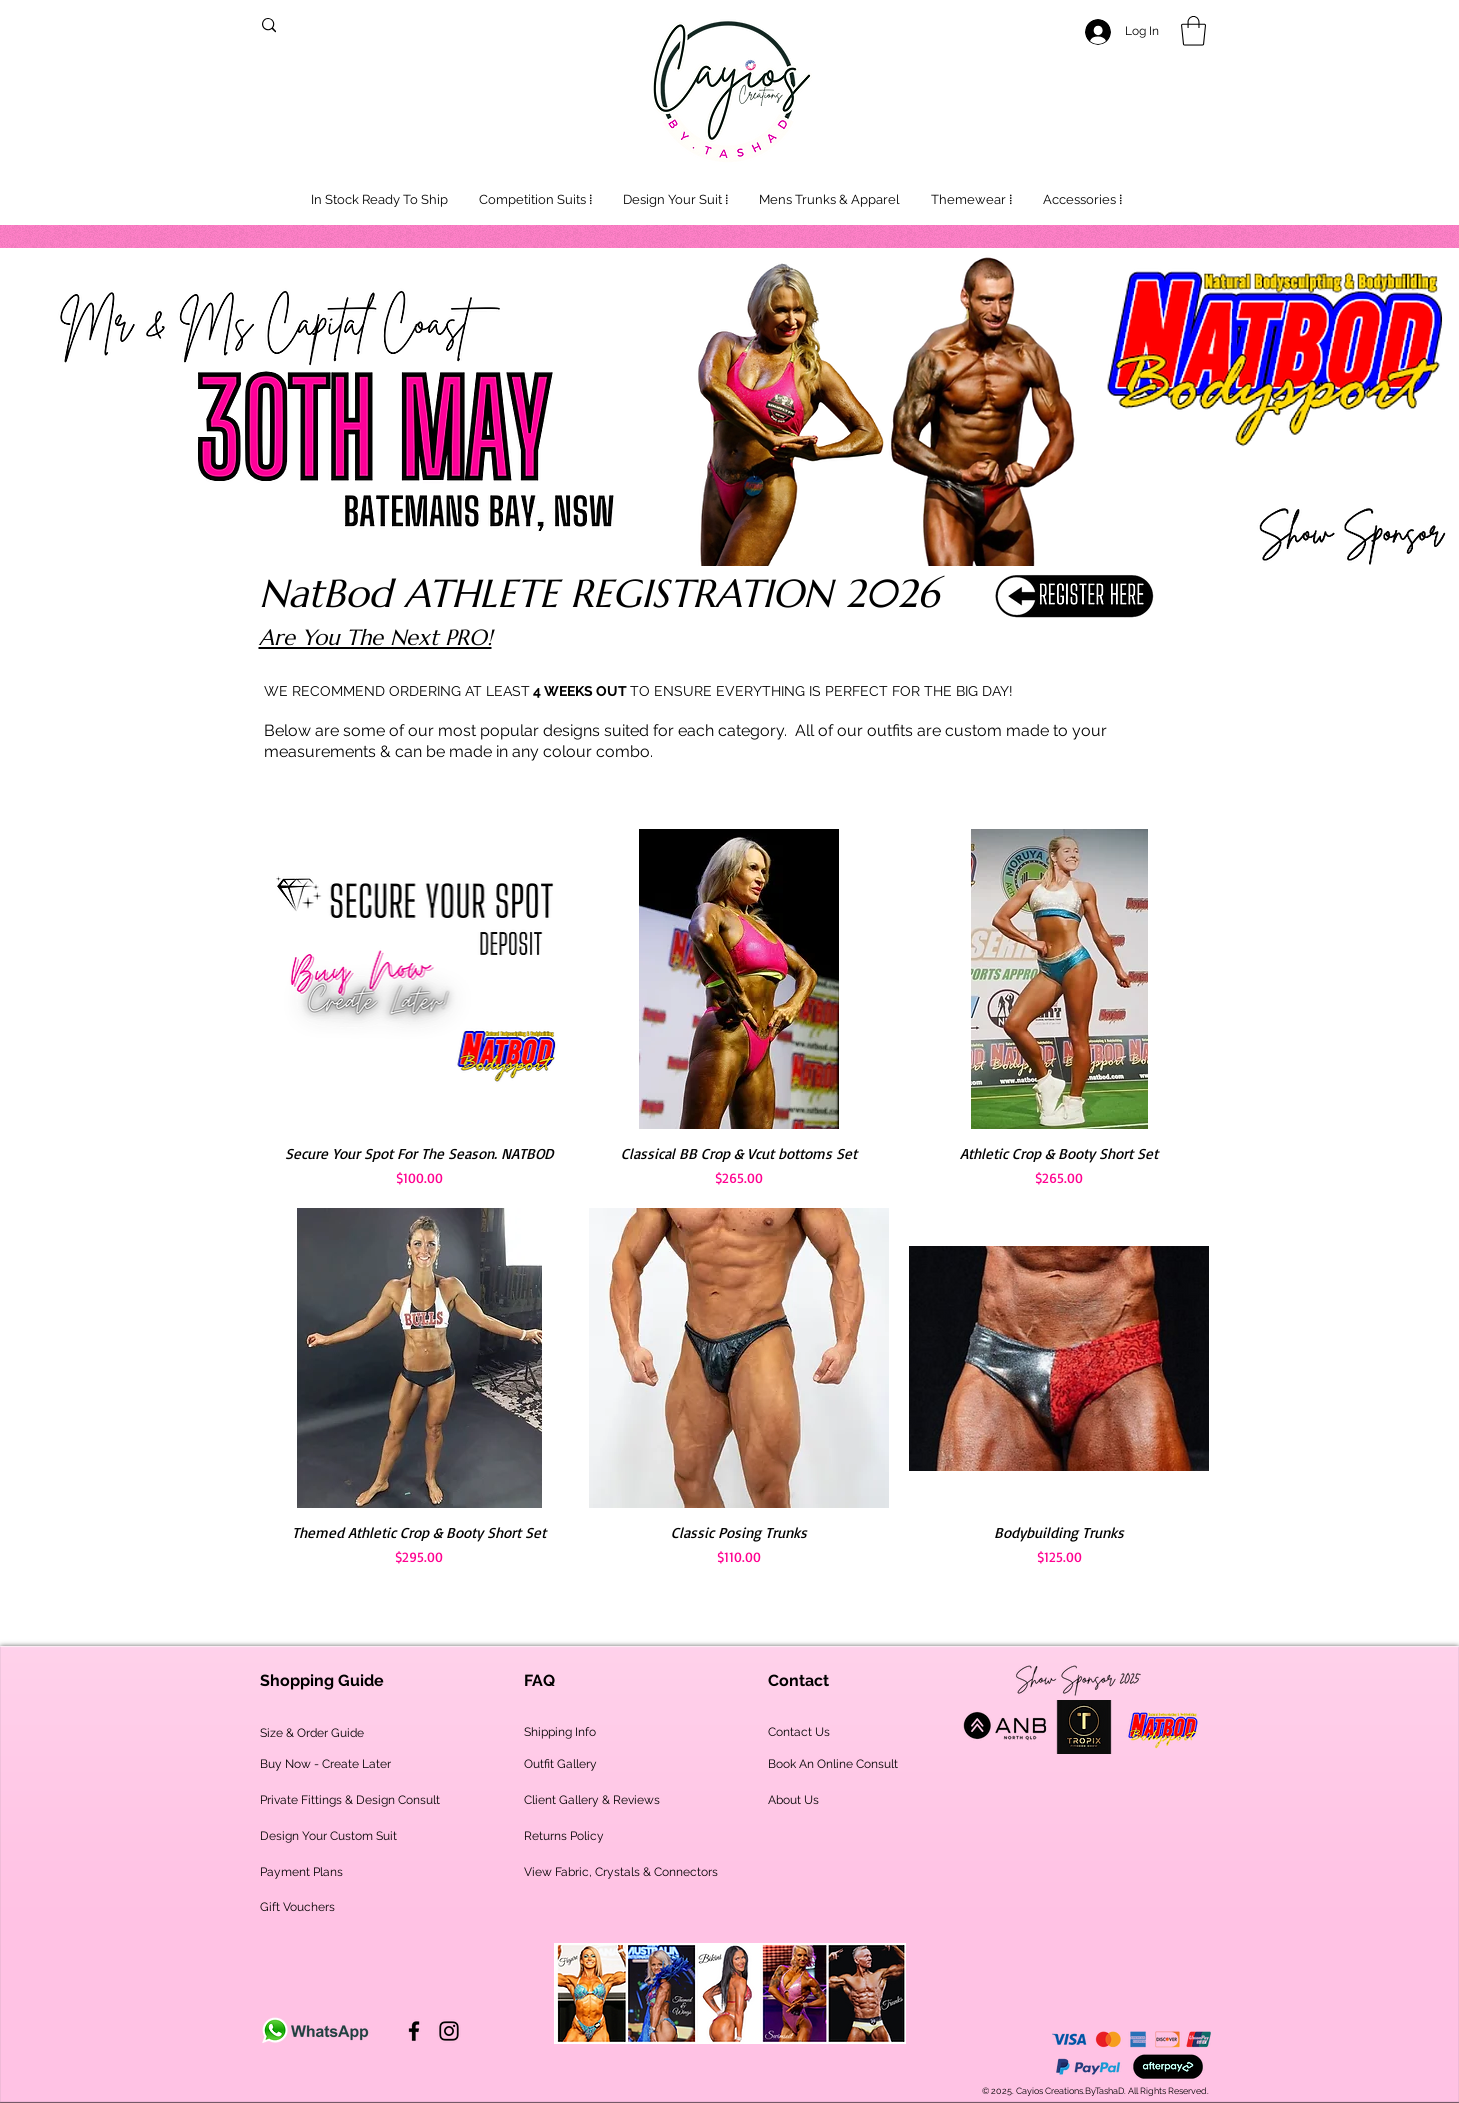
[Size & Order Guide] (312, 1733)
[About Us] (795, 1800)
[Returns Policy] (614, 1836)
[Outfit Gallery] (598, 1764)
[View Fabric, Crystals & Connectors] (621, 1872)
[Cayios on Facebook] (414, 2031)
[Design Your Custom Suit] (328, 1836)
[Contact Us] (799, 1732)
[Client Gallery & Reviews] (592, 1800)
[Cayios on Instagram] (449, 2031)
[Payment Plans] (301, 1872)
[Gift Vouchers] (297, 1907)
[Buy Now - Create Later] (325, 1764)
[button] (1193, 31)
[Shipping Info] (560, 1732)
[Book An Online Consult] (833, 1764)
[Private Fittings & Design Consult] (350, 1800)
